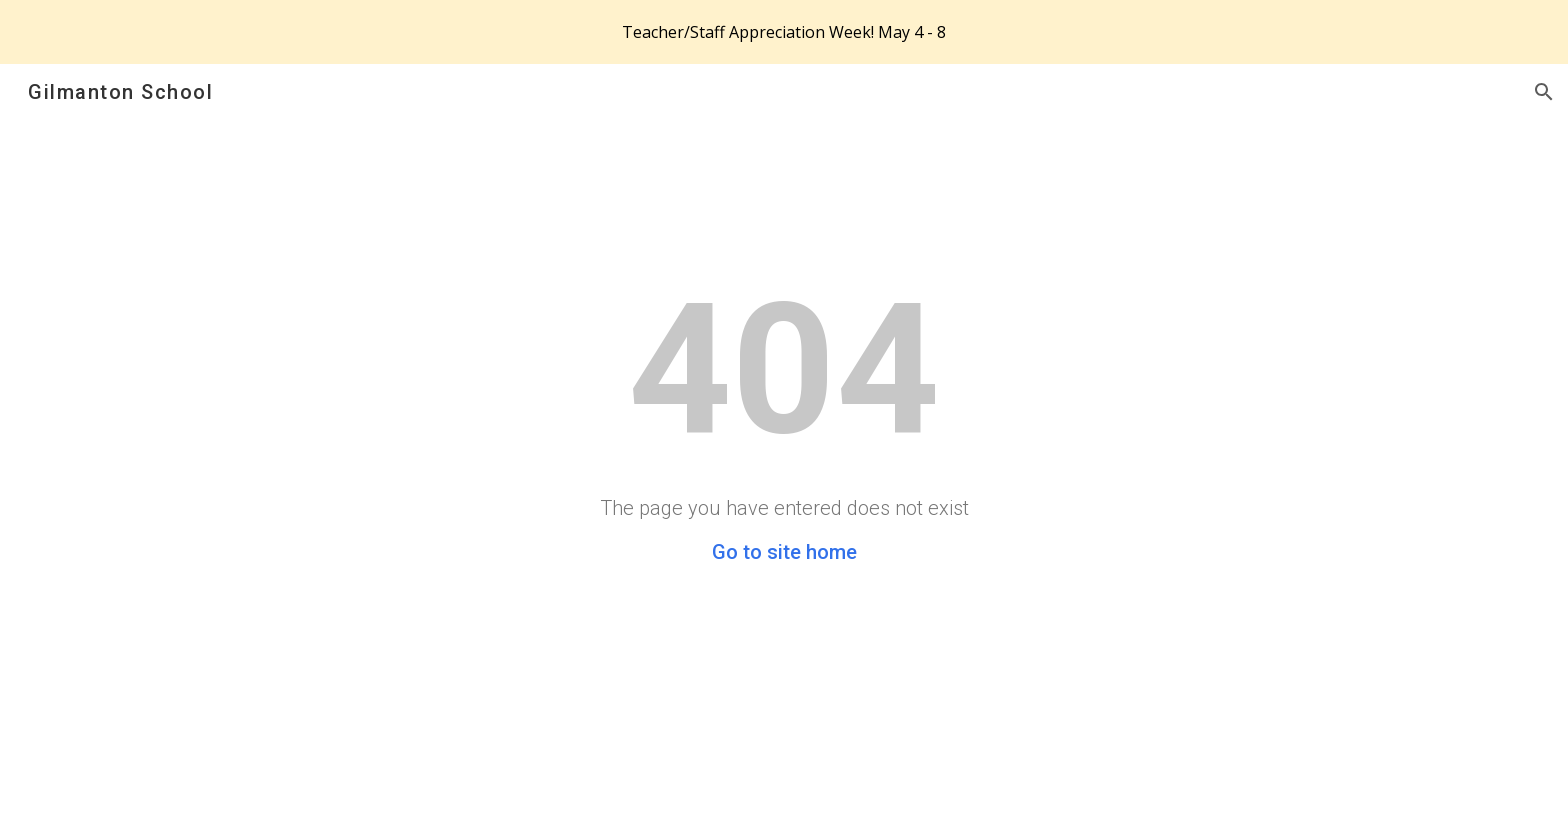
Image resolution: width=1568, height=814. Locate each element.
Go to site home (784, 552)
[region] (784, 32)
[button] (1544, 92)
